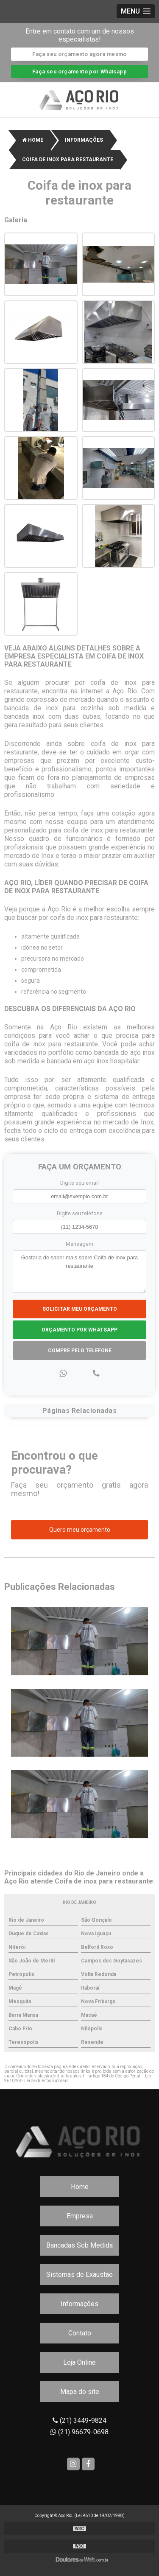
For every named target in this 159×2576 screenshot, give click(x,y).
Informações (79, 2304)
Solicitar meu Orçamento (79, 1309)
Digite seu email (79, 1183)
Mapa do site (79, 2392)
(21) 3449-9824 (79, 2420)
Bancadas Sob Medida (79, 2245)
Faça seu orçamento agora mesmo (79, 54)
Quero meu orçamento (79, 1529)
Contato (79, 2333)
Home (80, 2187)
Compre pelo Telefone (80, 1351)
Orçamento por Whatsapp (79, 1330)
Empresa (80, 2216)
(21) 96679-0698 (79, 2432)
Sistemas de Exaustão (79, 2274)
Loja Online (79, 2362)
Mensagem (79, 1244)
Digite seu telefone (80, 1213)
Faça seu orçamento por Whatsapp (79, 71)
